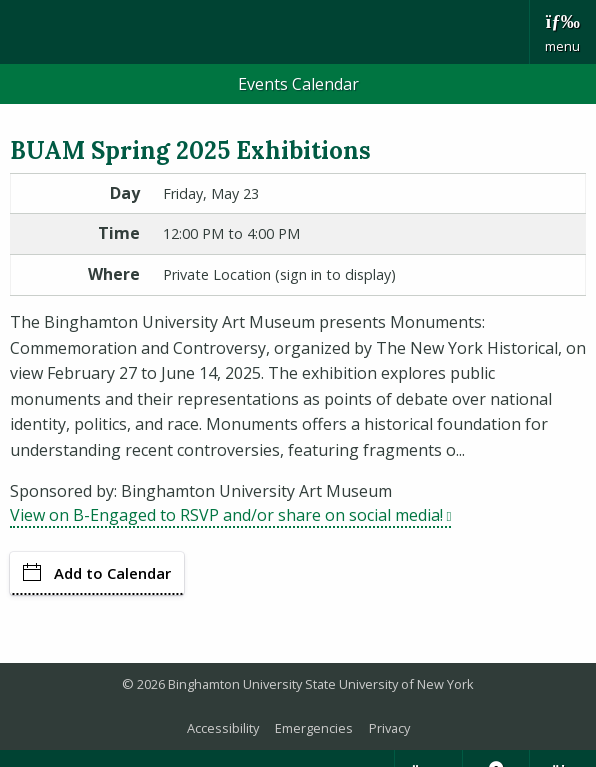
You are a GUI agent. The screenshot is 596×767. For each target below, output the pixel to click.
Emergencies (314, 728)
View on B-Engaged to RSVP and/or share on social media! (230, 515)
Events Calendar (298, 84)
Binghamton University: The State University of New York (264, 30)
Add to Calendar (97, 573)
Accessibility (223, 728)
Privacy (389, 728)
